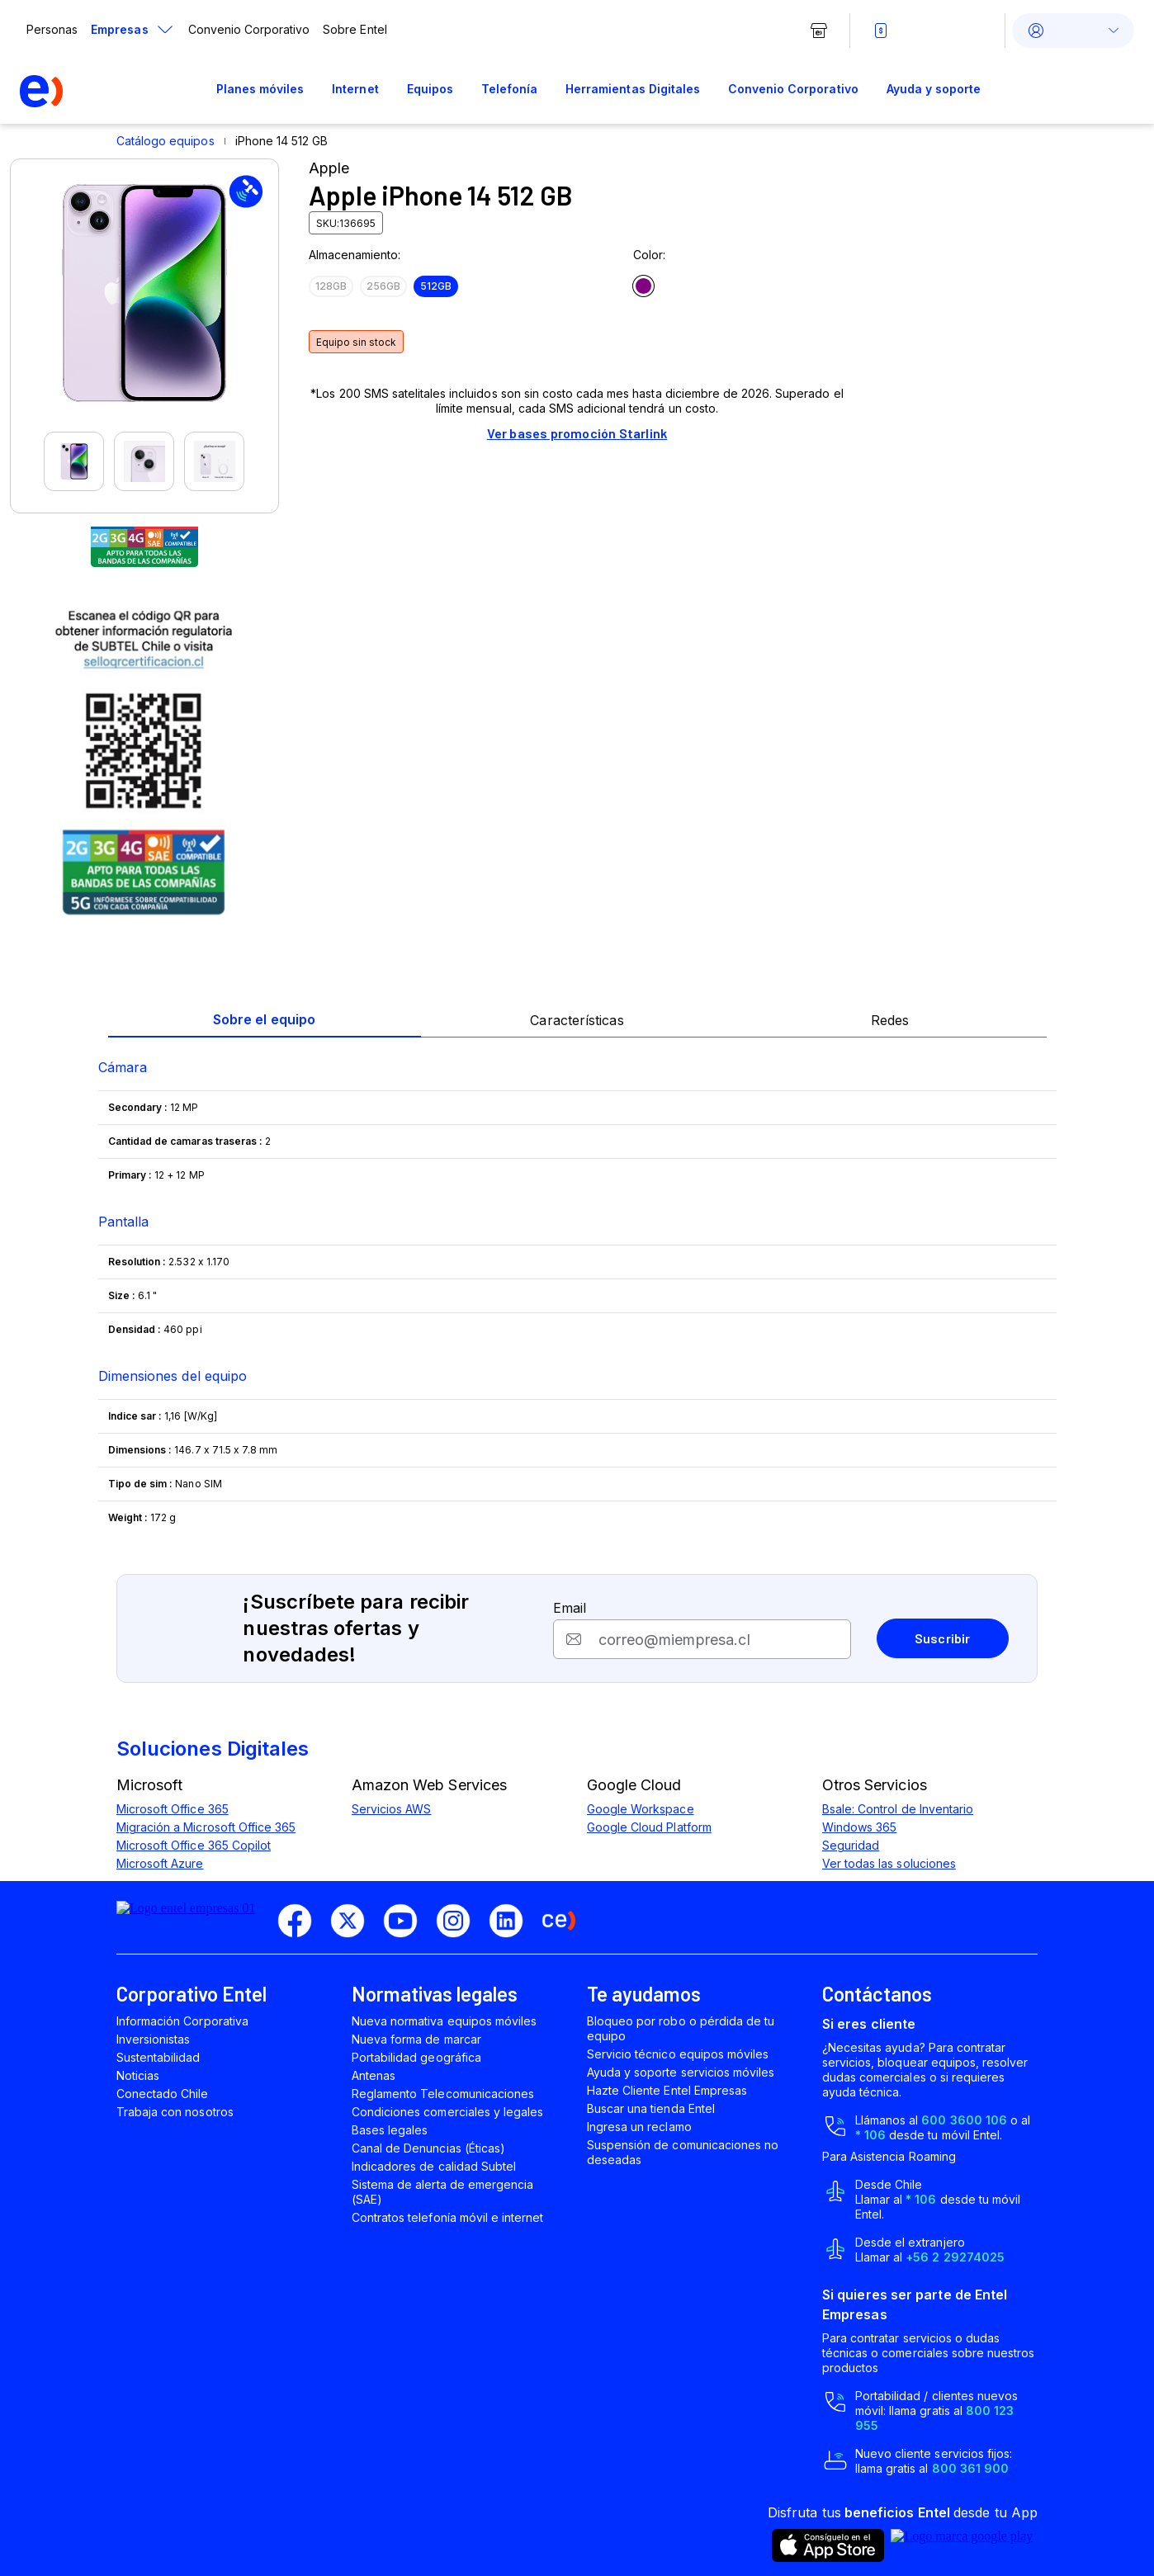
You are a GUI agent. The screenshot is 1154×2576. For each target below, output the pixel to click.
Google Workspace (640, 1809)
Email (569, 1608)
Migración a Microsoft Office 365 (206, 1827)
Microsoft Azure (160, 1863)
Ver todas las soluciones (889, 1863)
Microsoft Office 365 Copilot (193, 1845)
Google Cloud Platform (649, 1827)
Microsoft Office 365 (172, 1809)
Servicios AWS (391, 1809)
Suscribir (943, 1638)
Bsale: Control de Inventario (897, 1809)
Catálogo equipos (165, 141)
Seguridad (850, 1845)
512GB (436, 286)
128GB (331, 286)
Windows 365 (859, 1827)
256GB (383, 286)
